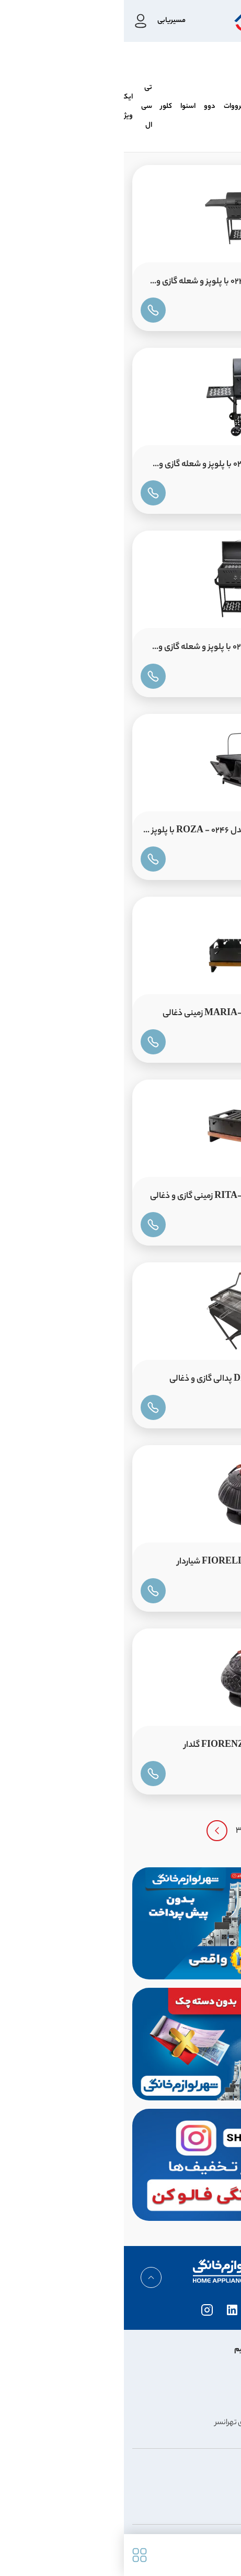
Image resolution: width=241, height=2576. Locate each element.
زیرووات (111, 107)
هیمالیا (198, 107)
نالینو (225, 107)
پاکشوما (167, 107)
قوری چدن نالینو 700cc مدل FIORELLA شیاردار (138, 1562)
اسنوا (64, 107)
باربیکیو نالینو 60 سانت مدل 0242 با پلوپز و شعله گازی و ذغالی (129, 650)
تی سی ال (22, 106)
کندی (139, 107)
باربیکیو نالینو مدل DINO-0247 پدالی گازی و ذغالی (134, 1379)
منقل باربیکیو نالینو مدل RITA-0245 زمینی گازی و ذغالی (125, 1197)
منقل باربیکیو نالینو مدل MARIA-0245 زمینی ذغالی (131, 1014)
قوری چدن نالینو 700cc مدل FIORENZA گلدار (142, 1745)
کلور (42, 107)
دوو (85, 107)
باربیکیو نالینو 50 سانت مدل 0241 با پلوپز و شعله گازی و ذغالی (129, 467)
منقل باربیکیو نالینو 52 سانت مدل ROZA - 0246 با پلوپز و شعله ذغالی (122, 833)
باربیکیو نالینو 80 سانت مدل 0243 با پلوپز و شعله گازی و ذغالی (128, 284)
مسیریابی (47, 21)
